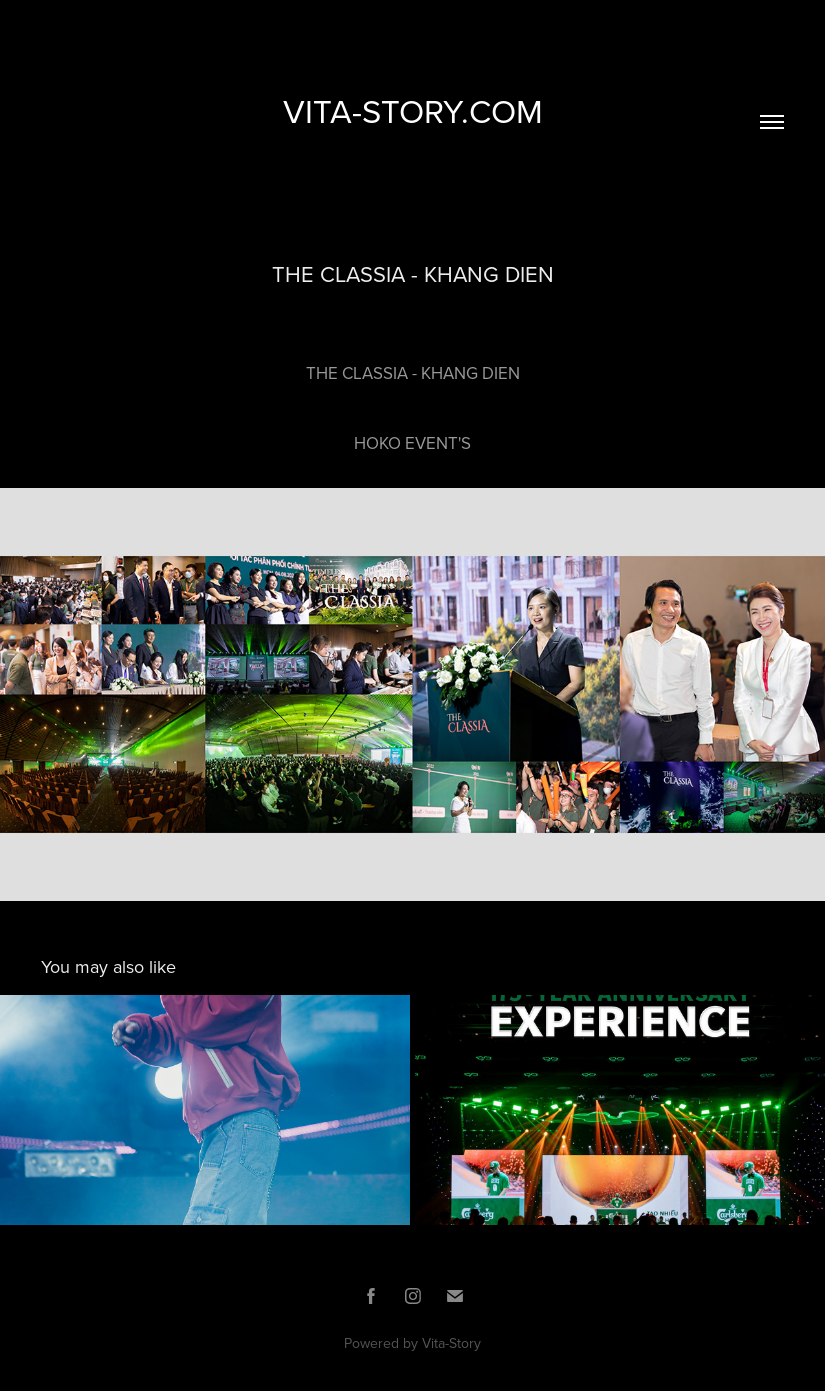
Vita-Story (451, 1343)
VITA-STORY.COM (413, 110)
